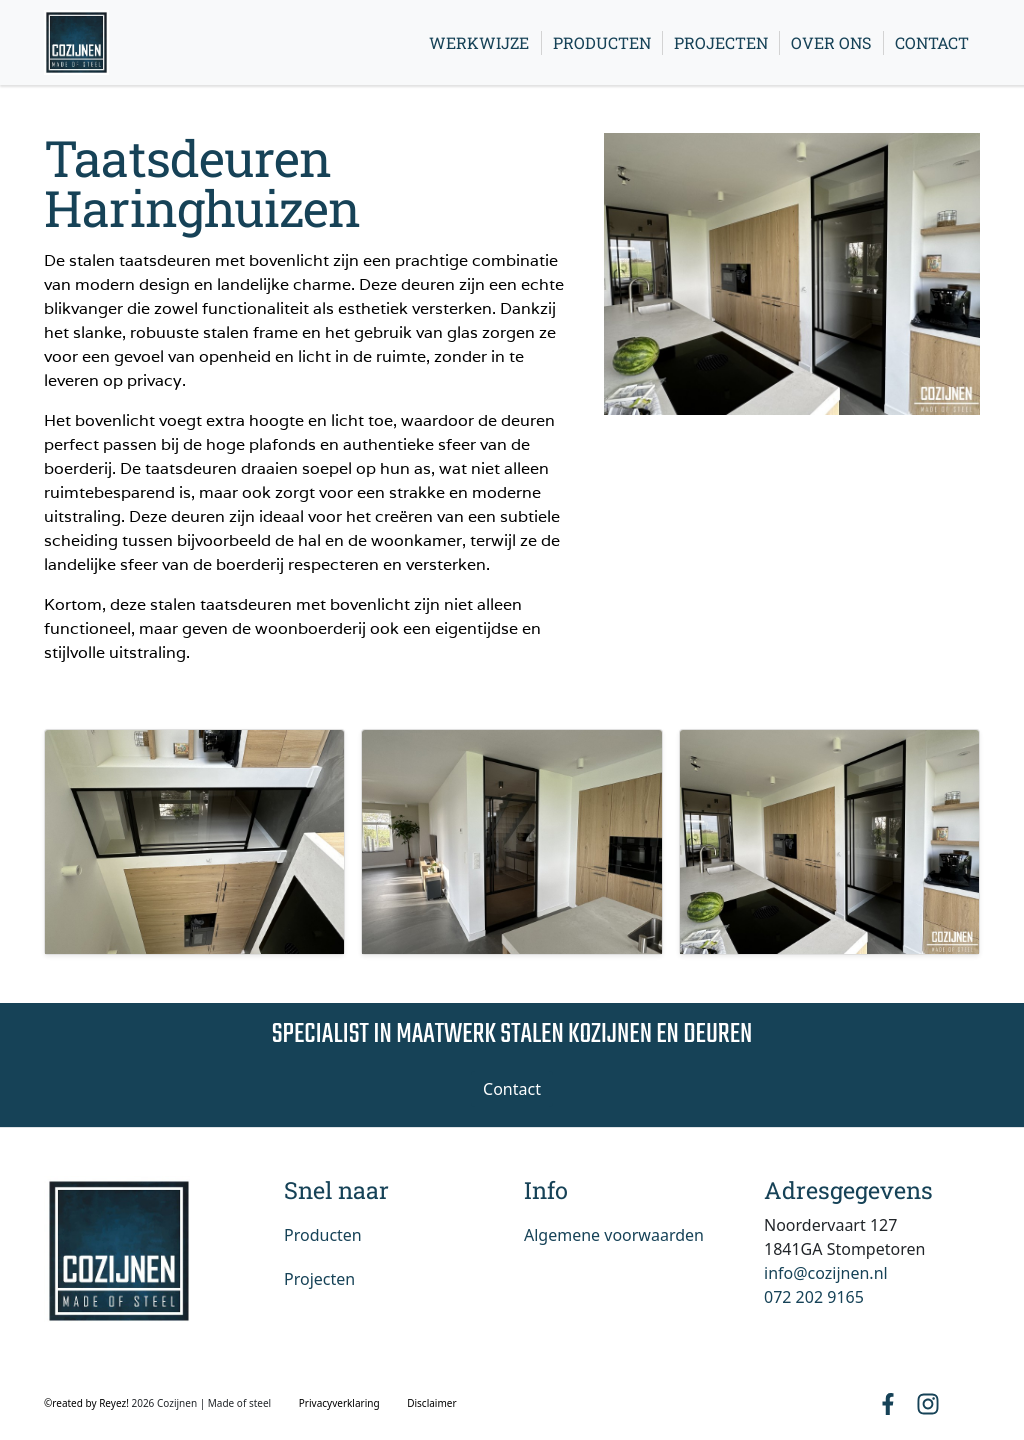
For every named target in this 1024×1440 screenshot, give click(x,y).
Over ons (831, 42)
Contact (932, 42)
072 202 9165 (814, 1297)
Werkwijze (479, 42)
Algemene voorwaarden (614, 1235)
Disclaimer (431, 1403)
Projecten (721, 42)
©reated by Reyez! (87, 1403)
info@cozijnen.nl (826, 1273)
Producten (602, 42)
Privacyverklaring (339, 1403)
